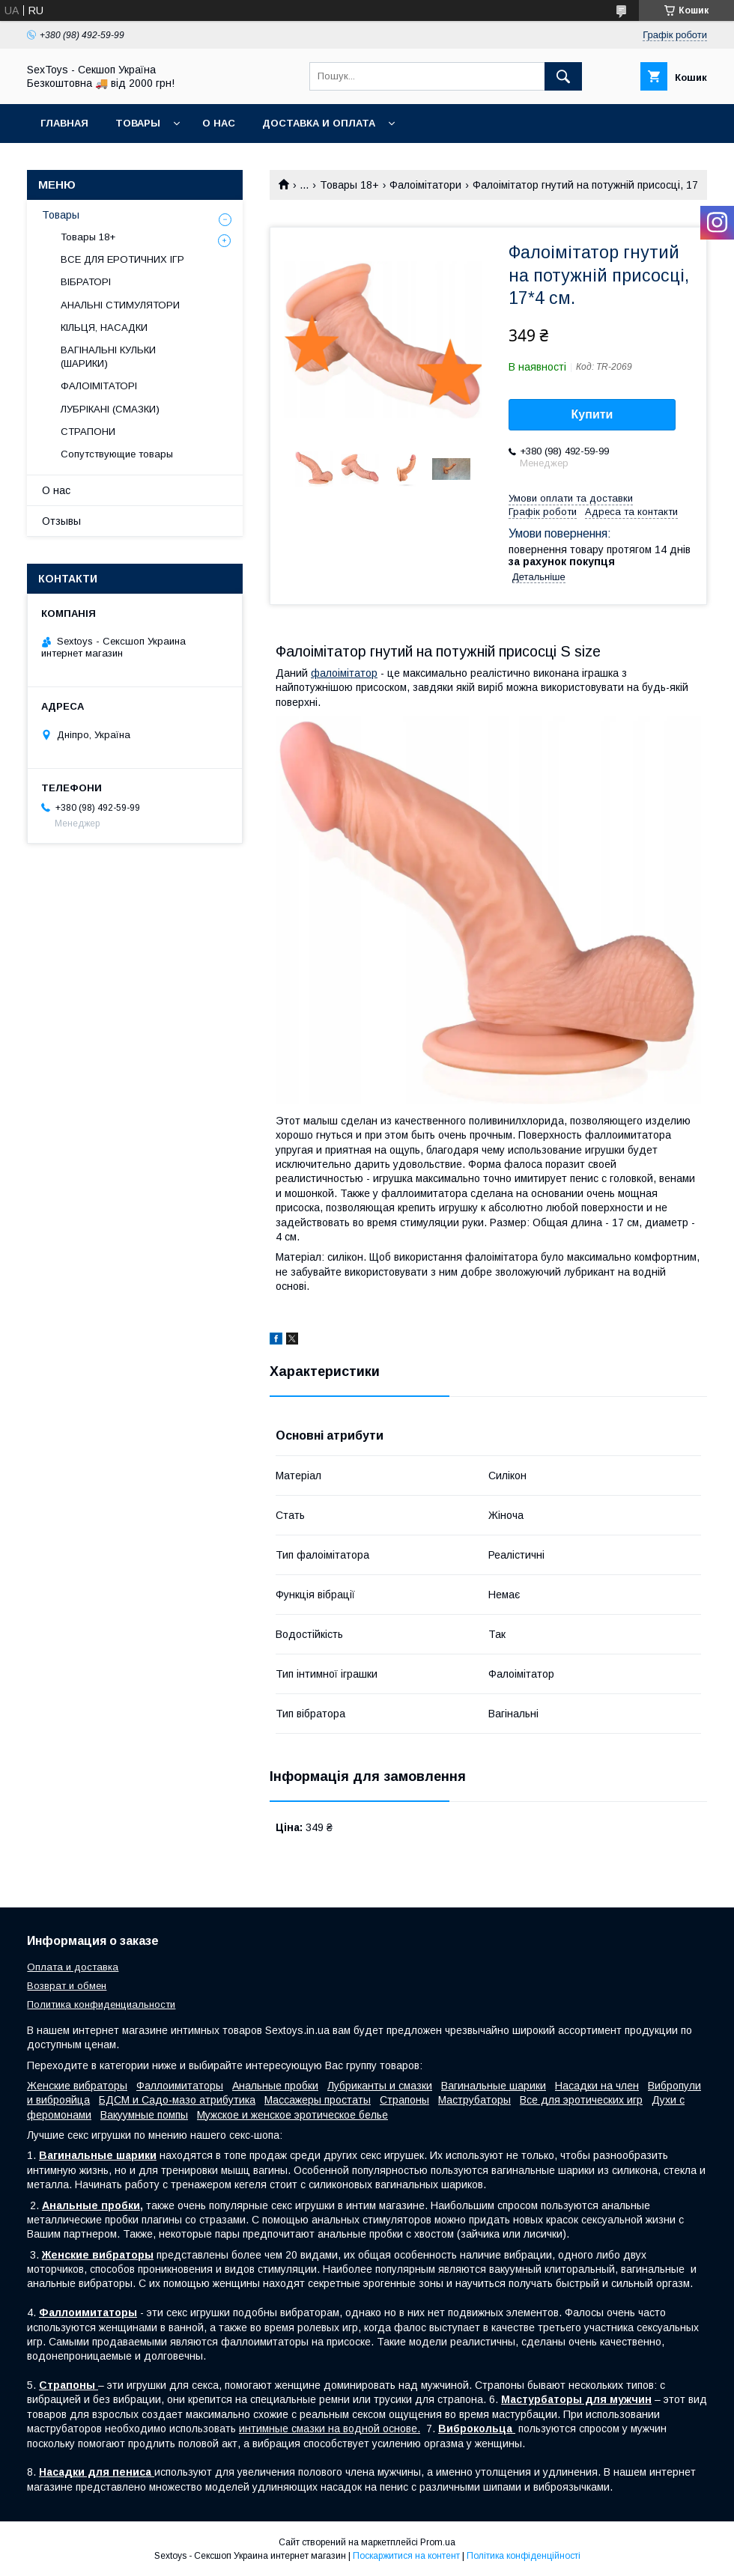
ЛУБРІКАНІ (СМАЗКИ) (110, 409)
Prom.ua (437, 2542)
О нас (218, 123)
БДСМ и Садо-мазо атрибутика (177, 2100)
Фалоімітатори (425, 185)
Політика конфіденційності (523, 2556)
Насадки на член (597, 2086)
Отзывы (61, 521)
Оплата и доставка (72, 1967)
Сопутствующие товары (117, 454)
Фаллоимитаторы (179, 2086)
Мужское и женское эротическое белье (292, 2115)
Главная (64, 123)
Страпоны (404, 2100)
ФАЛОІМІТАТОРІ (99, 386)
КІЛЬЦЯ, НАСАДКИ (104, 327)
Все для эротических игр (581, 2100)
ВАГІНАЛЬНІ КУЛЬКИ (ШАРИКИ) (108, 356)
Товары (137, 123)
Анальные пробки (275, 2086)
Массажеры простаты (317, 2100)
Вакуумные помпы (144, 2115)
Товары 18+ (349, 185)
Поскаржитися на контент (406, 2556)
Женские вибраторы (77, 2086)
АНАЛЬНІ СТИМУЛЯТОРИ (120, 305)
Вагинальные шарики (493, 2086)
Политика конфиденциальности (101, 2004)
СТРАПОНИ (88, 431)
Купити (592, 414)
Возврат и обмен (66, 1985)
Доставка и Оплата (318, 123)
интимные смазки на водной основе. (329, 2429)
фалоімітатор (344, 673)
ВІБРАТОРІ (86, 281)
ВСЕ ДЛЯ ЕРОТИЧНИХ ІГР (122, 259)
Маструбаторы (474, 2100)
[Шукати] (563, 76)
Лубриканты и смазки (379, 2086)
